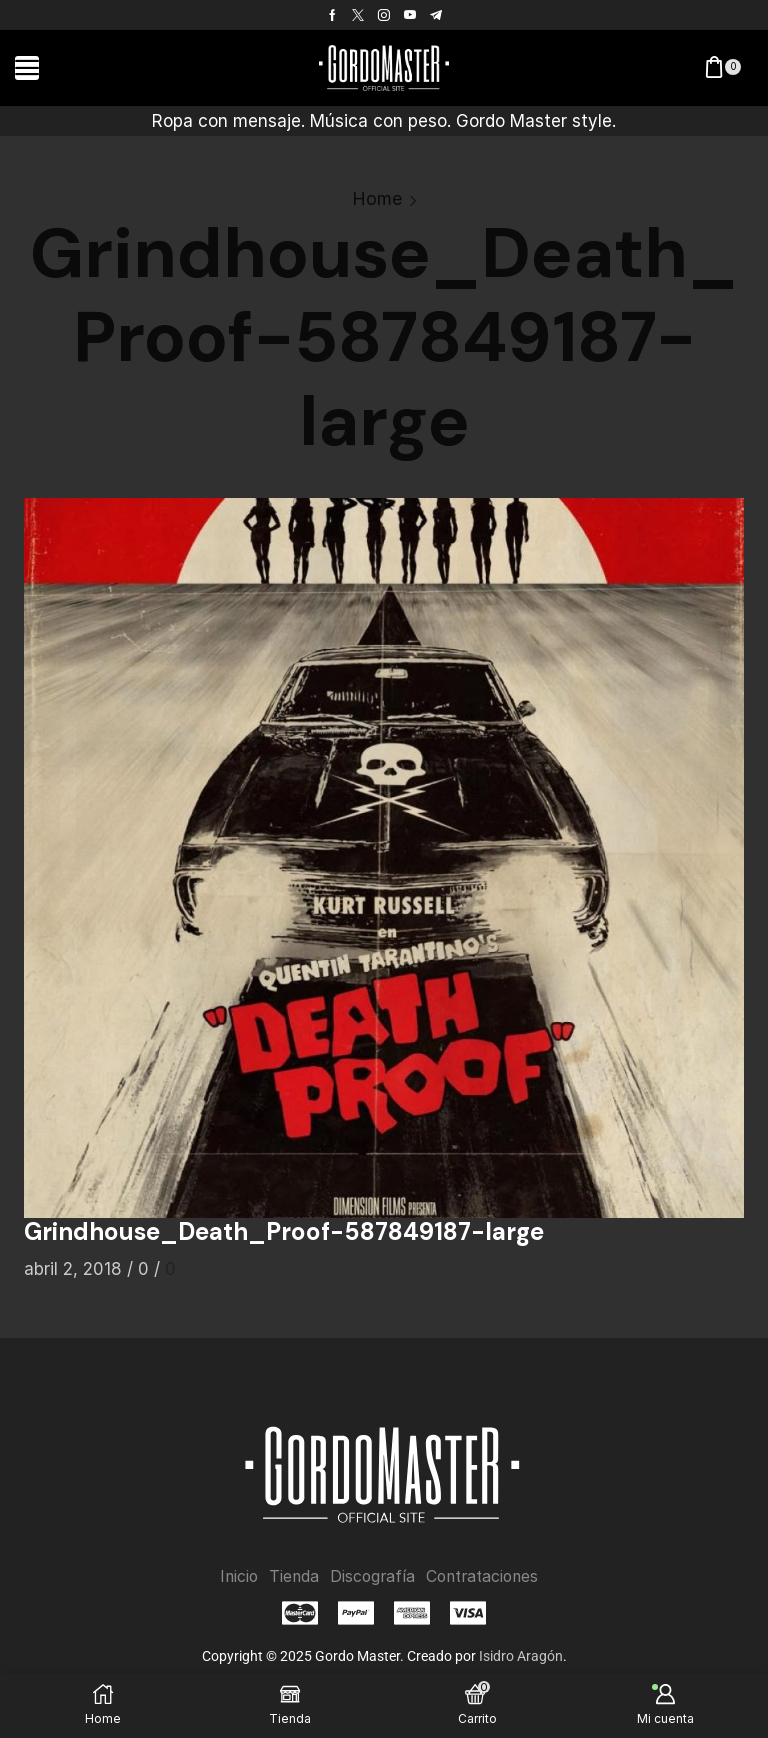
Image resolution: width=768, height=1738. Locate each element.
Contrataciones (484, 1576)
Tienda (291, 1576)
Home (377, 198)
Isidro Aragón (521, 1656)
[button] (27, 68)
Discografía (371, 1576)
